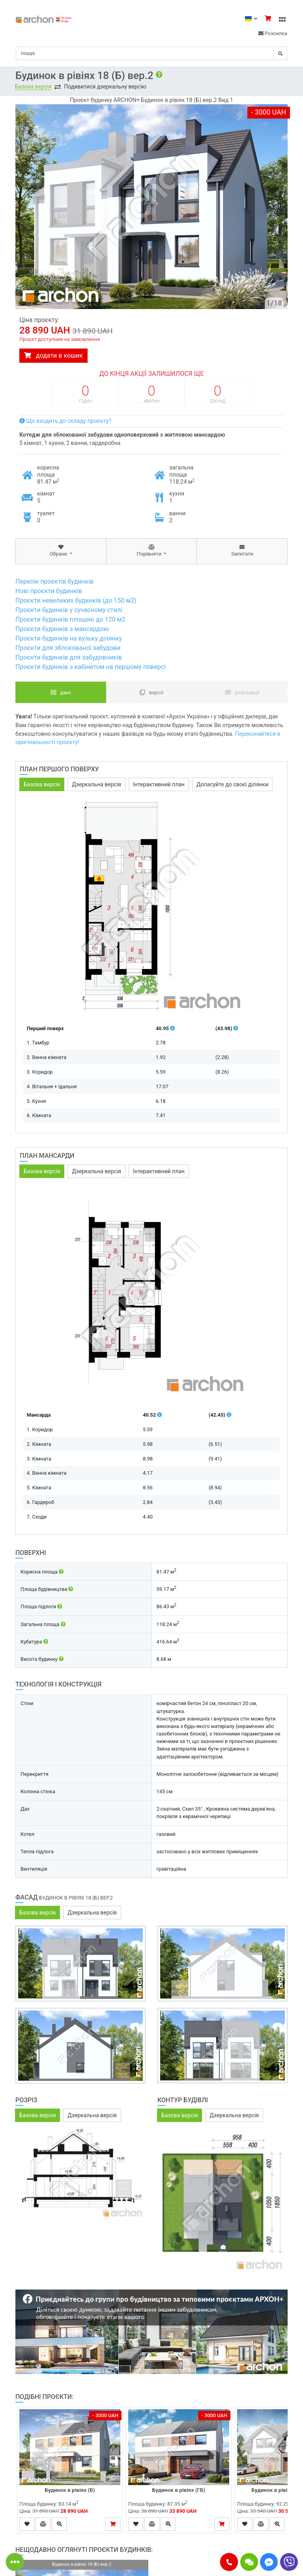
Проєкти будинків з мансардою (62, 629)
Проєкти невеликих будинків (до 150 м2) (76, 600)
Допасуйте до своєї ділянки (232, 784)
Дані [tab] (61, 692)
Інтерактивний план (159, 784)
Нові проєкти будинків (48, 591)
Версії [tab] (152, 692)
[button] (229, 2562)
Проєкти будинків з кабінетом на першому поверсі (90, 667)
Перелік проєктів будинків (54, 581)
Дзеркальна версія (96, 784)
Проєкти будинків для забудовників (68, 657)
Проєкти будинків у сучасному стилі (68, 610)
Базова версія (33, 86)
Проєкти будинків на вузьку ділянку (68, 638)
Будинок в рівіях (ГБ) (179, 2490)
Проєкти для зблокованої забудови (67, 648)
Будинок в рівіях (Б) (70, 2490)
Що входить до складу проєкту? (65, 421)
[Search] (151, 53)
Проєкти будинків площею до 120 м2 (70, 619)
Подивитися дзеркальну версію (105, 86)
